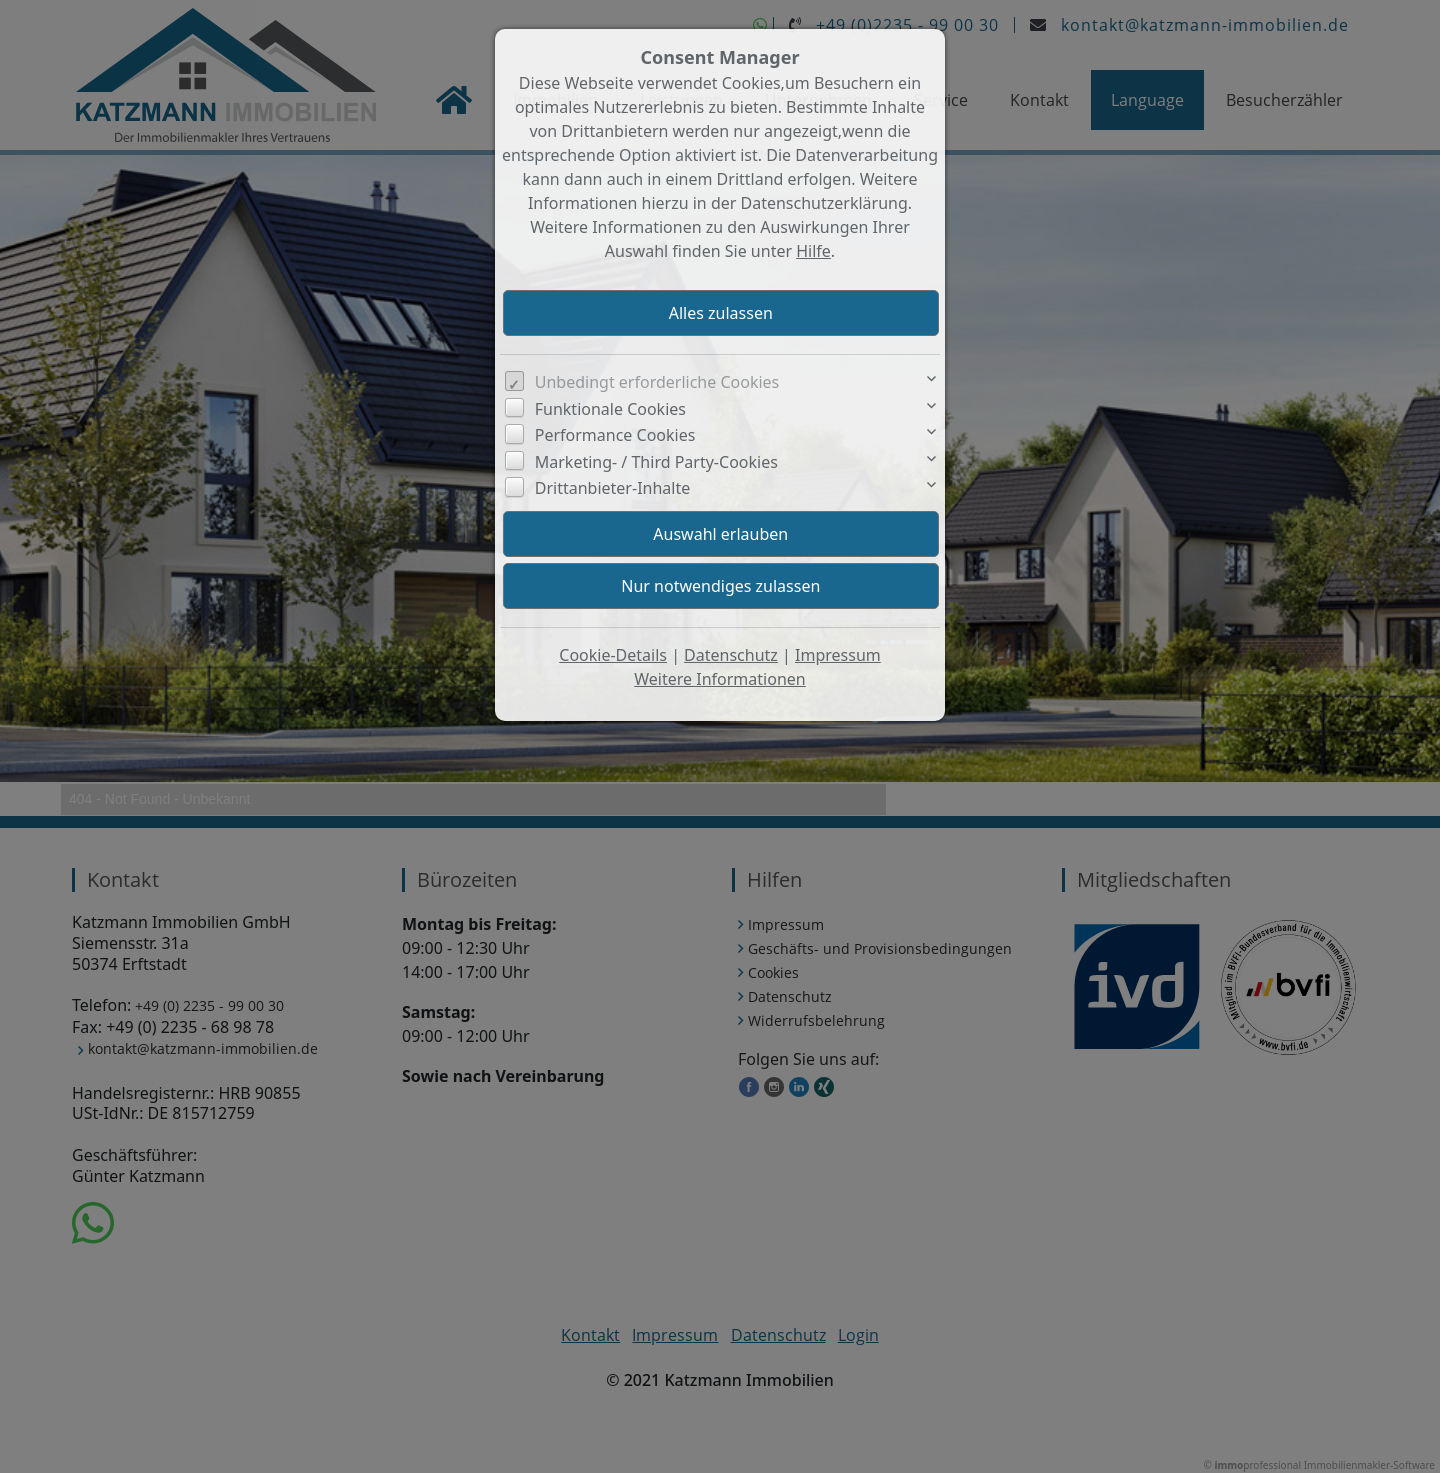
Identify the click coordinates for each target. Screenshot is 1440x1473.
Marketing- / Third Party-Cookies (656, 462)
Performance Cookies (615, 435)
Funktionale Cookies (610, 409)
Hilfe (813, 251)
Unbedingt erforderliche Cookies (657, 382)
